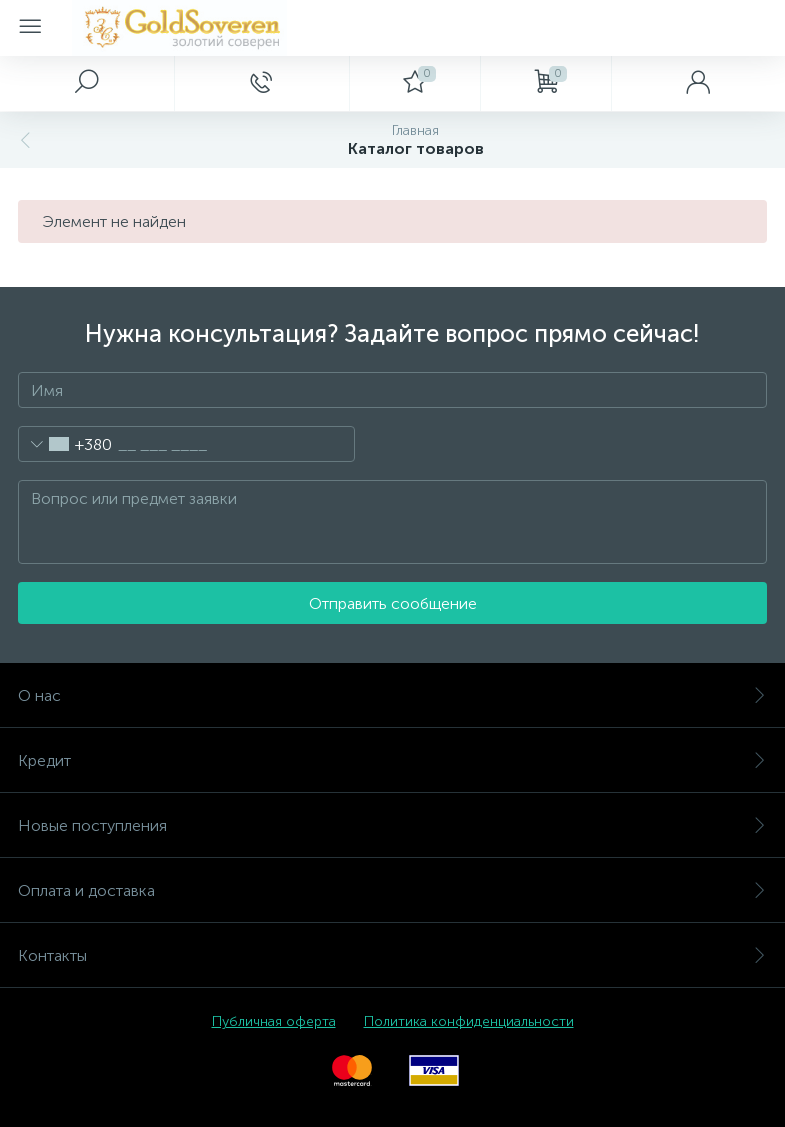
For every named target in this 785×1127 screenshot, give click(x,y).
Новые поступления (392, 825)
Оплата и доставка (392, 890)
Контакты (392, 955)
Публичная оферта (274, 1021)
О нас (392, 695)
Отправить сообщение (393, 603)
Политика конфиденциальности (469, 1021)
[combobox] (65, 444)
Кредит (392, 760)
